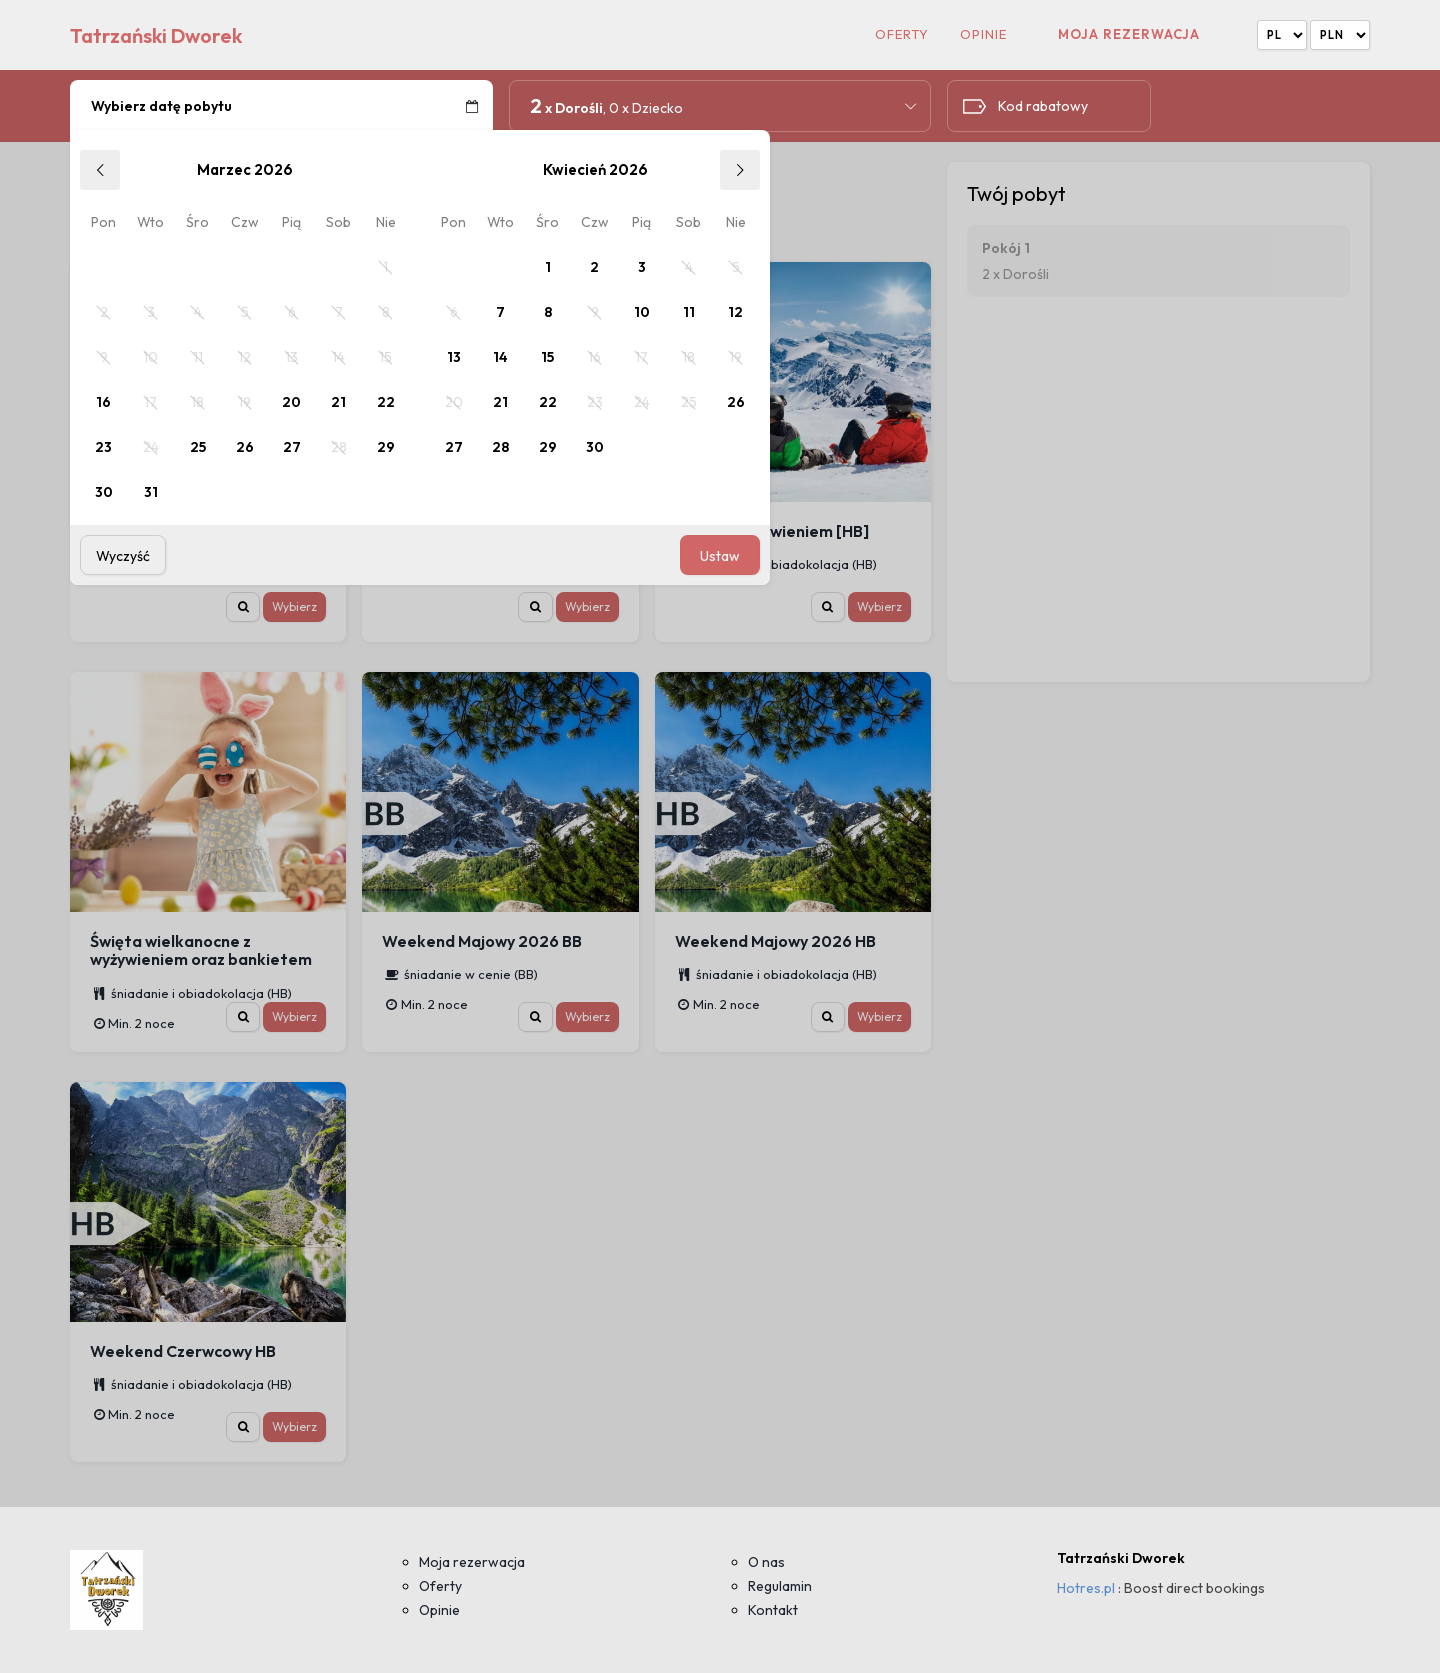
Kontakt (773, 1610)
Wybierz (294, 606)
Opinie (983, 34)
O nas (766, 1562)
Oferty (902, 34)
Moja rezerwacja (1129, 34)
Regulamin (780, 1586)
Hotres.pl (1086, 1588)
